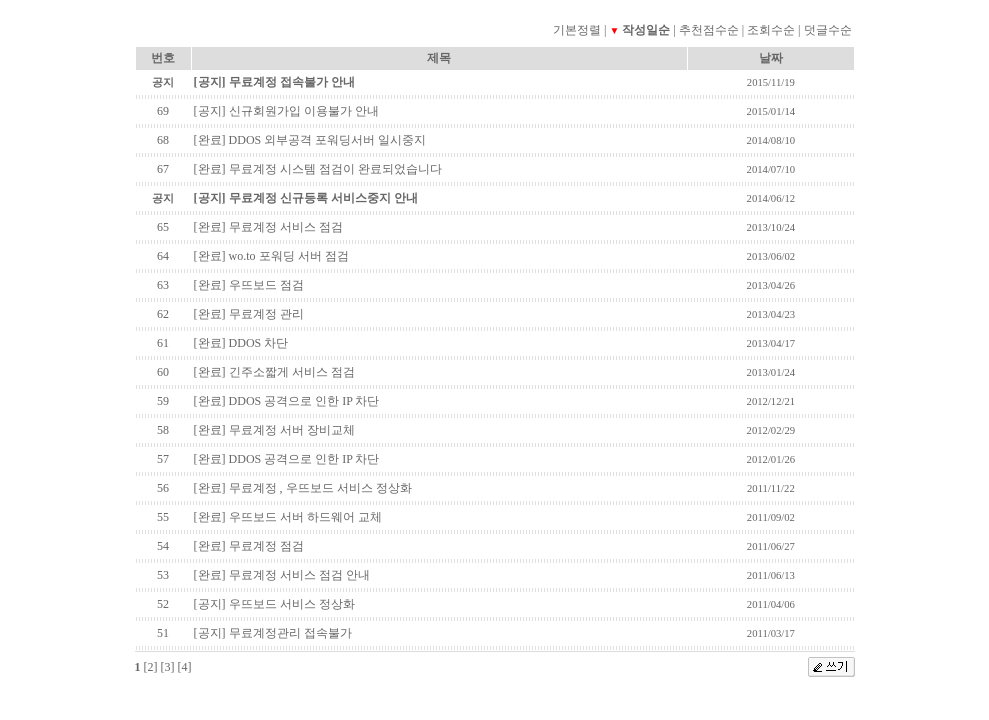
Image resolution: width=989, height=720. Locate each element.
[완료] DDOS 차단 (241, 343)
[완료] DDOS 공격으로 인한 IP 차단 (287, 401)
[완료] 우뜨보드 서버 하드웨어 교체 (288, 517)
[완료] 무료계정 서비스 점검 (268, 227)
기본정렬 (577, 30)
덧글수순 (828, 30)
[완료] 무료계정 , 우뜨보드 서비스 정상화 (303, 488)
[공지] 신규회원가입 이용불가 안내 (286, 111)
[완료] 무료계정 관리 (249, 314)
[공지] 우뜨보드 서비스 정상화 (274, 604)
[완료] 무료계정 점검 (249, 546)
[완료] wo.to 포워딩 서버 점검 (271, 256)
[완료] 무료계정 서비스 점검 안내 (282, 575)
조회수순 (771, 30)
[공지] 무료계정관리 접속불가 (273, 633)
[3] (168, 667)
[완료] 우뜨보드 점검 (249, 285)
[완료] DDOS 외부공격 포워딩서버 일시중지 (310, 140)
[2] (151, 667)
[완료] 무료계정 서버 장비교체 (274, 430)
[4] (185, 667)
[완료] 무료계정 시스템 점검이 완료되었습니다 (318, 169)
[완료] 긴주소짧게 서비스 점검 (274, 372)
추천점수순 (709, 30)
